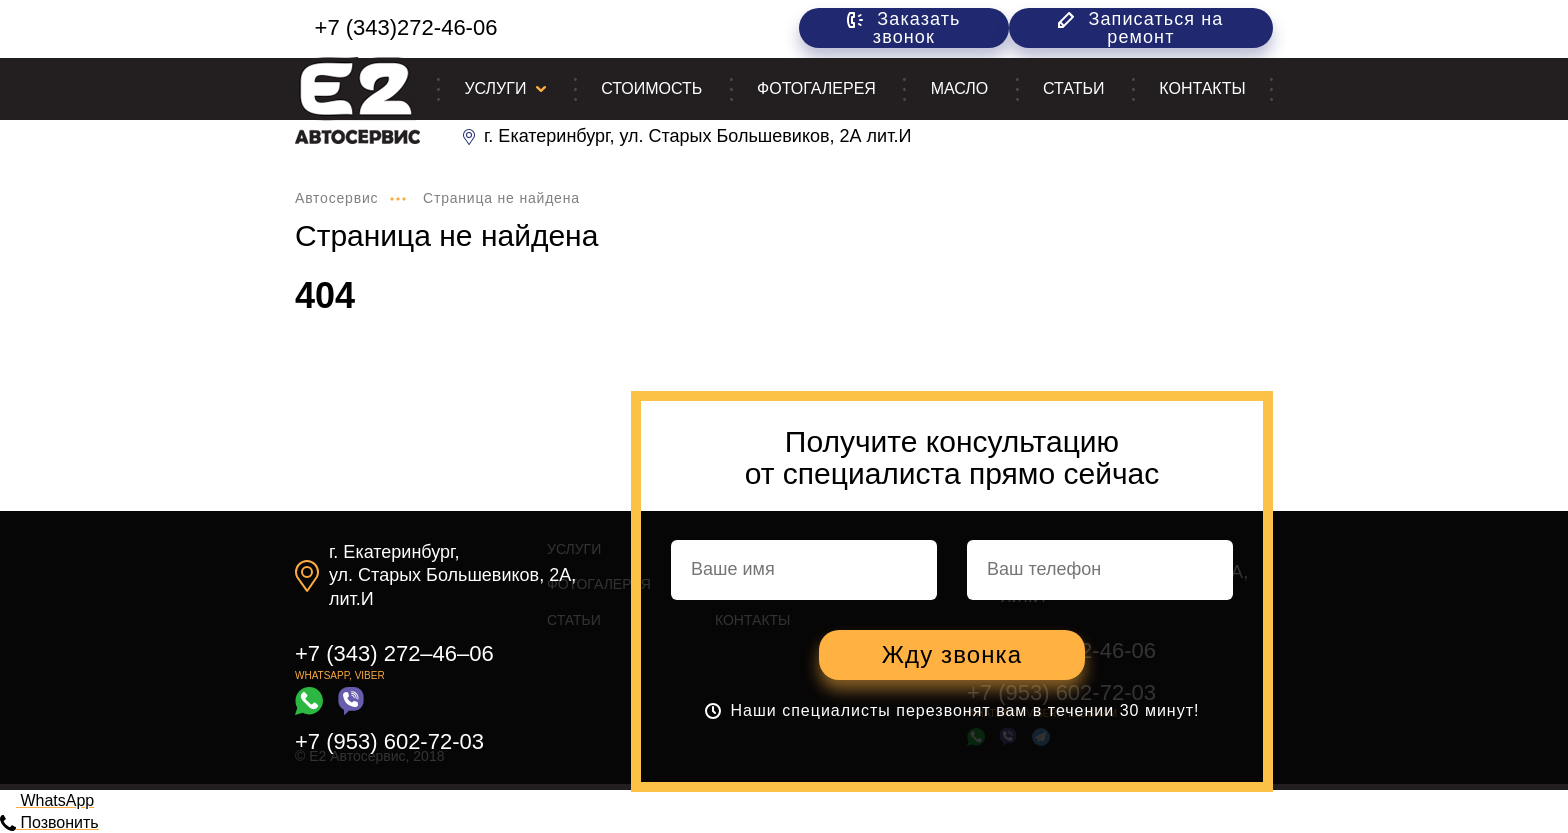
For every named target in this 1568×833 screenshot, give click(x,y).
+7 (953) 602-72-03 (389, 741)
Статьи (1073, 88)
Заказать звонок (903, 28)
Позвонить (49, 822)
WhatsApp (47, 800)
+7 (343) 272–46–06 (394, 653)
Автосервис (336, 198)
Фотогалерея (816, 88)
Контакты (1202, 88)
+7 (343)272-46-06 (406, 27)
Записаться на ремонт (1140, 28)
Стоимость (651, 88)
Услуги (495, 88)
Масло (960, 88)
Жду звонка (952, 654)
